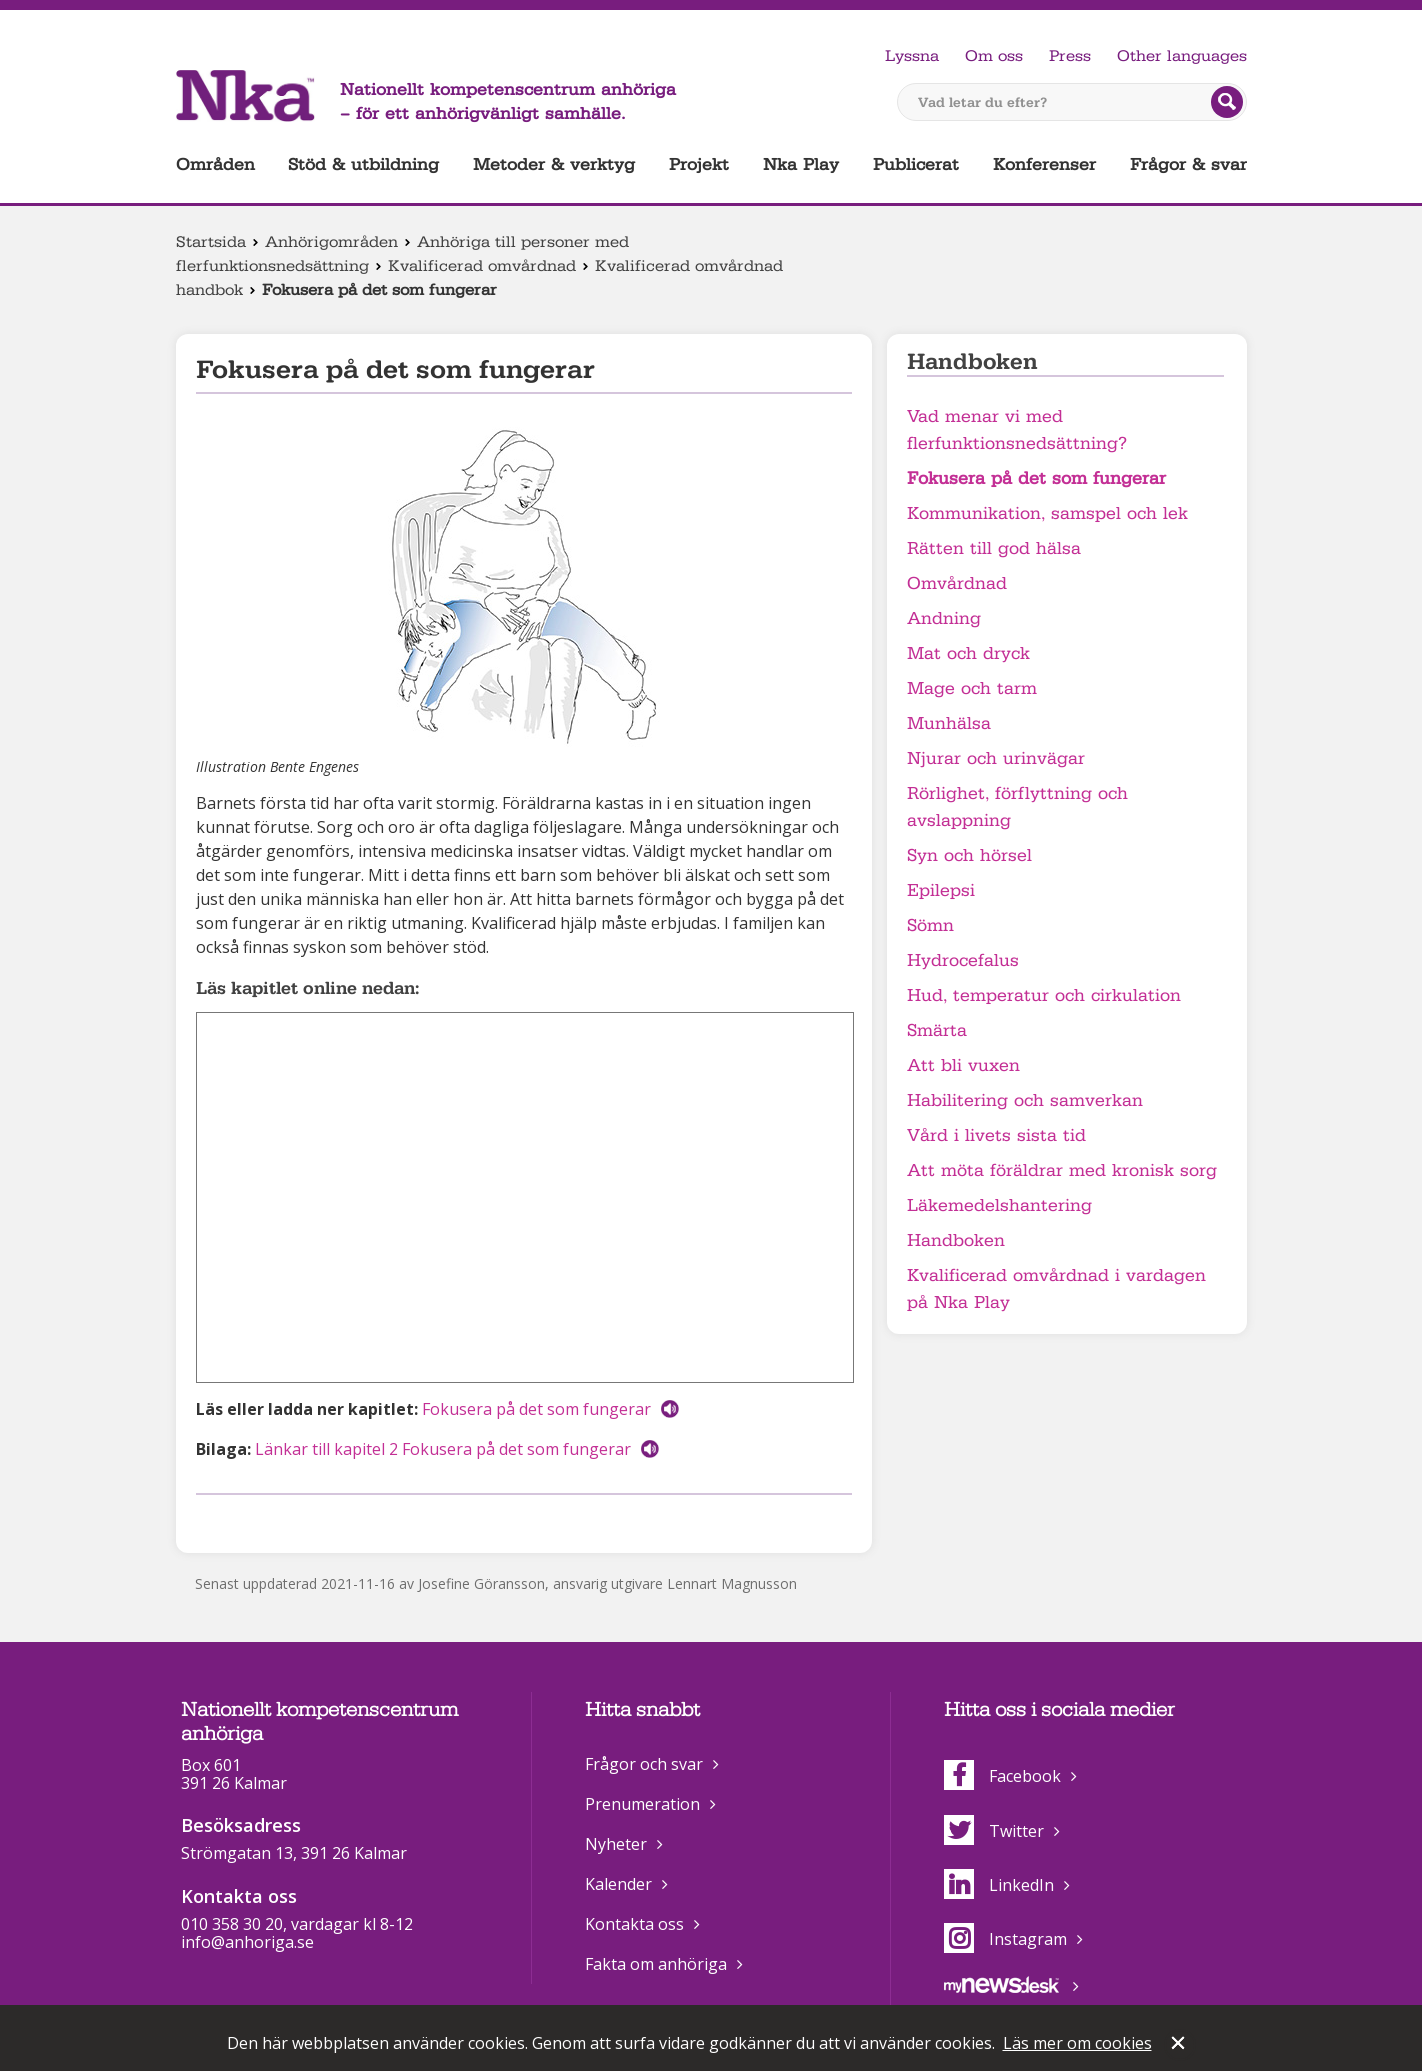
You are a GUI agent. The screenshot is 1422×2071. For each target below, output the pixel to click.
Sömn (930, 925)
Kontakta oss (634, 1924)
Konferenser (1044, 164)
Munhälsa (949, 723)
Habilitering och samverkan (1025, 1100)
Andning (944, 618)
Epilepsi (941, 890)
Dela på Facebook (208, 1520)
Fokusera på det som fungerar (536, 1409)
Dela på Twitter (239, 1520)
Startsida (211, 242)
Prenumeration (642, 1804)
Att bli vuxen (963, 1065)
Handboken (956, 1240)
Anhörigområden (331, 242)
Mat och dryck (968, 653)
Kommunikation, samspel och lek (1047, 513)
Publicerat (916, 164)
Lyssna (912, 56)
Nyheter (616, 1844)
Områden (215, 164)
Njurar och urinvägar (996, 758)
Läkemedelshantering (999, 1205)
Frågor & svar (1188, 164)
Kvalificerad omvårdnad (482, 266)
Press (1070, 56)
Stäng (1180, 2045)
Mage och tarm (972, 688)
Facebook (1002, 1776)
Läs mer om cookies (1077, 2043)
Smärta (937, 1030)
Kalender (618, 1884)
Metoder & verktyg (554, 164)
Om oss (994, 56)
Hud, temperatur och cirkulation (1044, 995)
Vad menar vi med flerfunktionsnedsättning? (1017, 430)
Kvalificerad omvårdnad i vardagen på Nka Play (1056, 1289)
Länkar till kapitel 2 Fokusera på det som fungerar (443, 1449)
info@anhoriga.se (247, 1942)
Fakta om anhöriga (656, 1964)
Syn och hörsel (969, 855)
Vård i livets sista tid (996, 1135)
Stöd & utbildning (363, 164)
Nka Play (801, 164)
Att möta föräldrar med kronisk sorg (1062, 1170)
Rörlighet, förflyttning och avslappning (1017, 807)
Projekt (699, 164)
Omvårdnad (957, 583)
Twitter (994, 1831)
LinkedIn (999, 1885)
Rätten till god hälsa (994, 548)
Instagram (1005, 1939)
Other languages (1182, 56)
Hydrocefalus (963, 960)
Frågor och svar (644, 1764)
